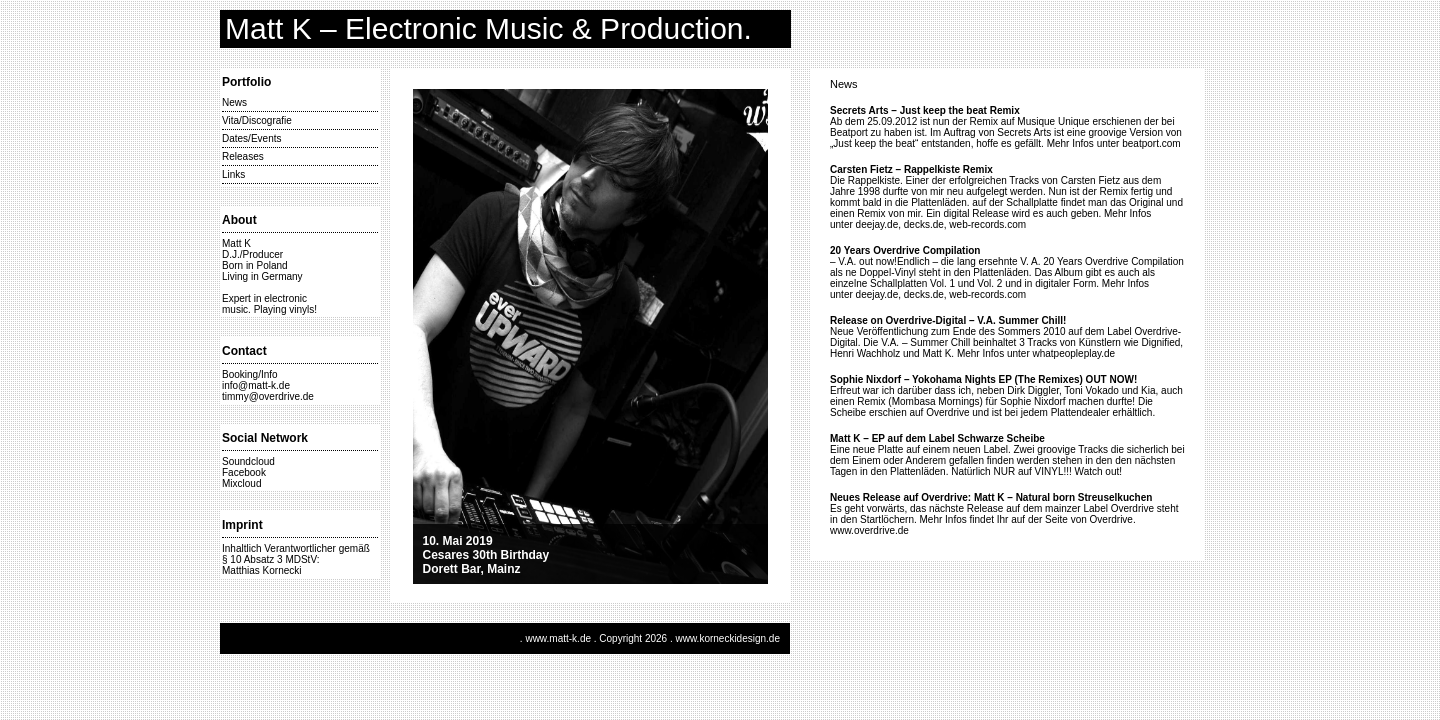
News (234, 102)
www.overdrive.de (869, 530)
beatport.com (1151, 143)
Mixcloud (241, 483)
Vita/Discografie (257, 120)
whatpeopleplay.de (1074, 353)
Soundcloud (248, 461)
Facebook (244, 472)
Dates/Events (251, 138)
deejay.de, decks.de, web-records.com (941, 224)
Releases (243, 156)
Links (233, 174)
